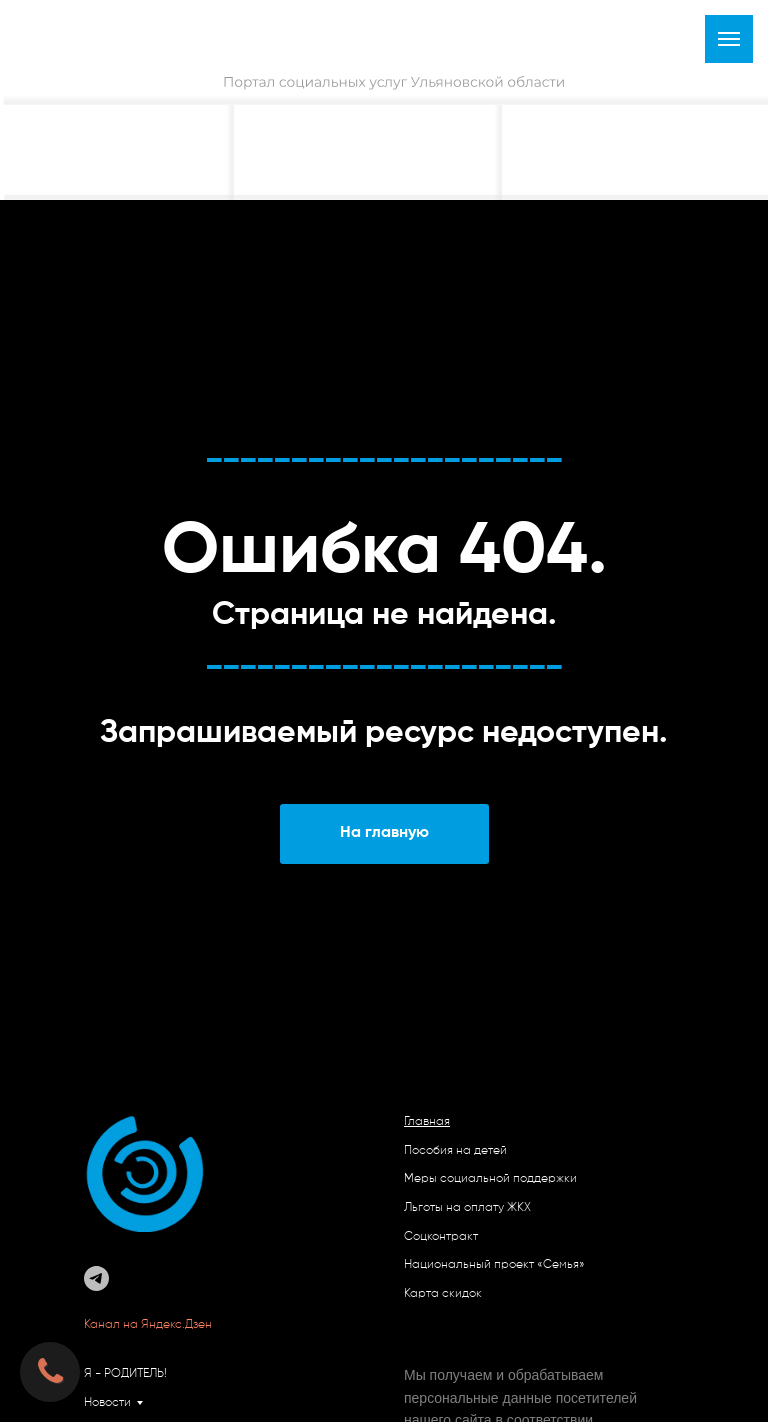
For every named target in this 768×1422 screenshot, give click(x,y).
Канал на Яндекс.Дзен (149, 1325)
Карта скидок (443, 1294)
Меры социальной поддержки (490, 1179)
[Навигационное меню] (729, 39)
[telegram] (96, 1278)
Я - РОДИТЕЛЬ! (125, 1374)
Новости (107, 1403)
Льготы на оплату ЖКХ (467, 1208)
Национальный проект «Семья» (494, 1265)
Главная (427, 1122)
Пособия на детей (455, 1151)
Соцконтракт (441, 1237)
